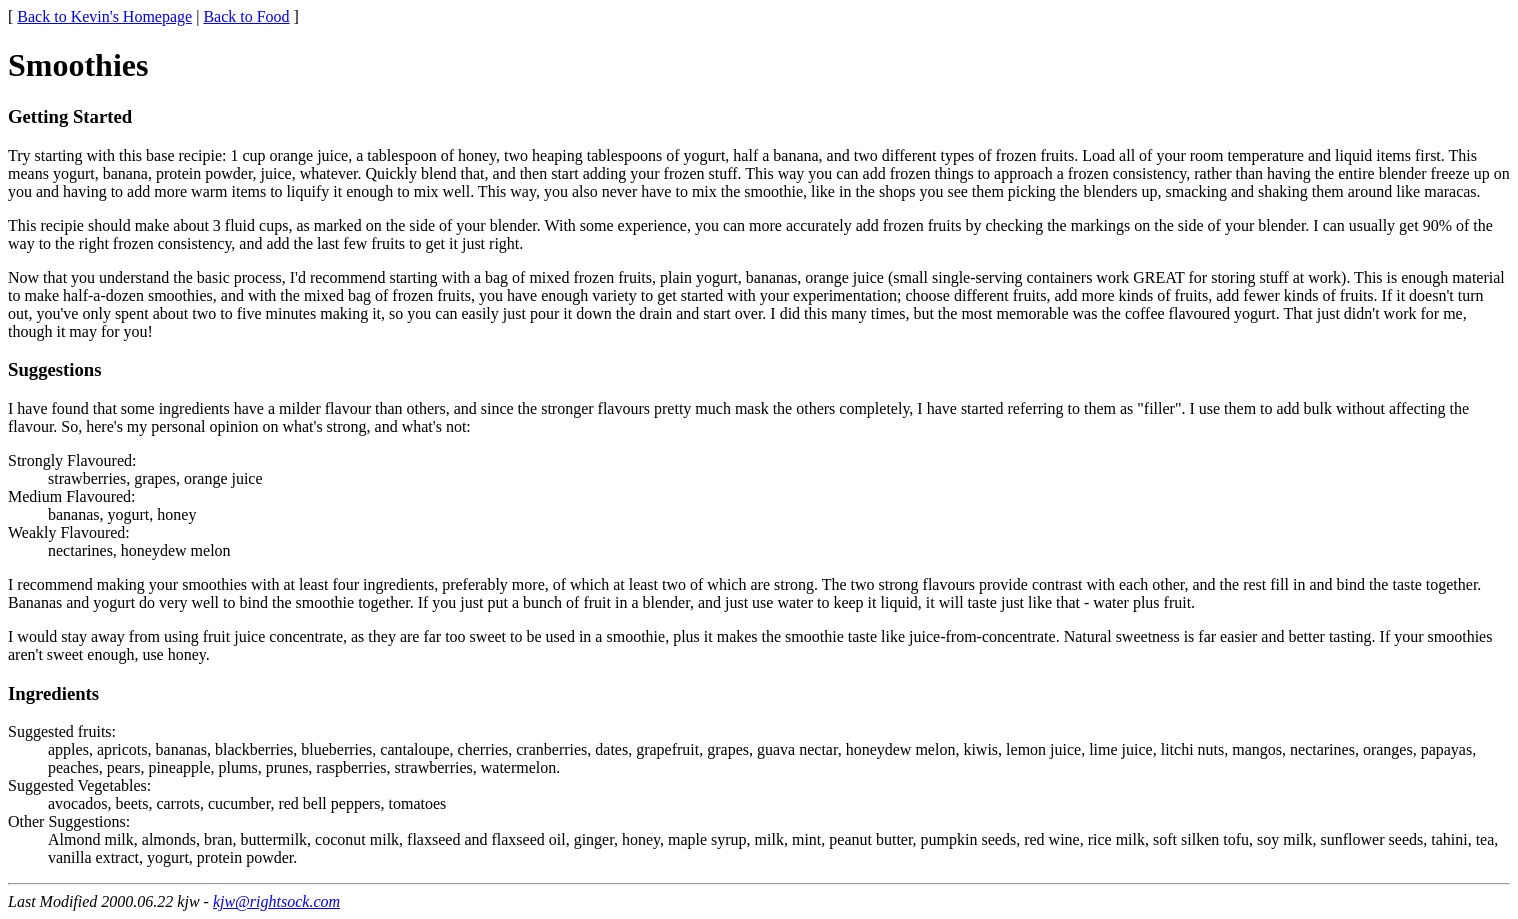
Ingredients (53, 693)
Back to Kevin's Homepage (104, 16)
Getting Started (70, 116)
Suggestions (55, 369)
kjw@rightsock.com (276, 901)
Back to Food (246, 16)
